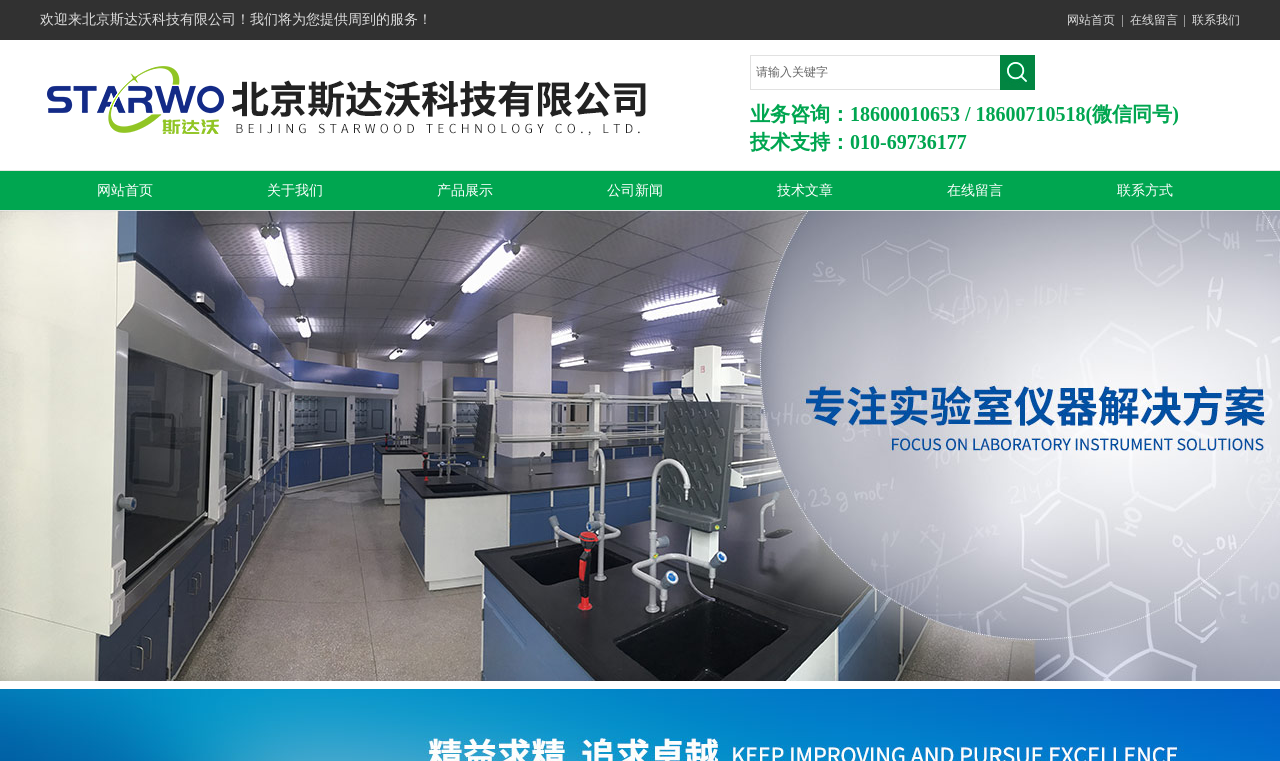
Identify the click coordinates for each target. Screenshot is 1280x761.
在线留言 (1154, 20)
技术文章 (805, 190)
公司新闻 (635, 190)
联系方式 (1145, 190)
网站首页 (1091, 20)
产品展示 (465, 190)
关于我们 (295, 190)
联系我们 (1216, 20)
